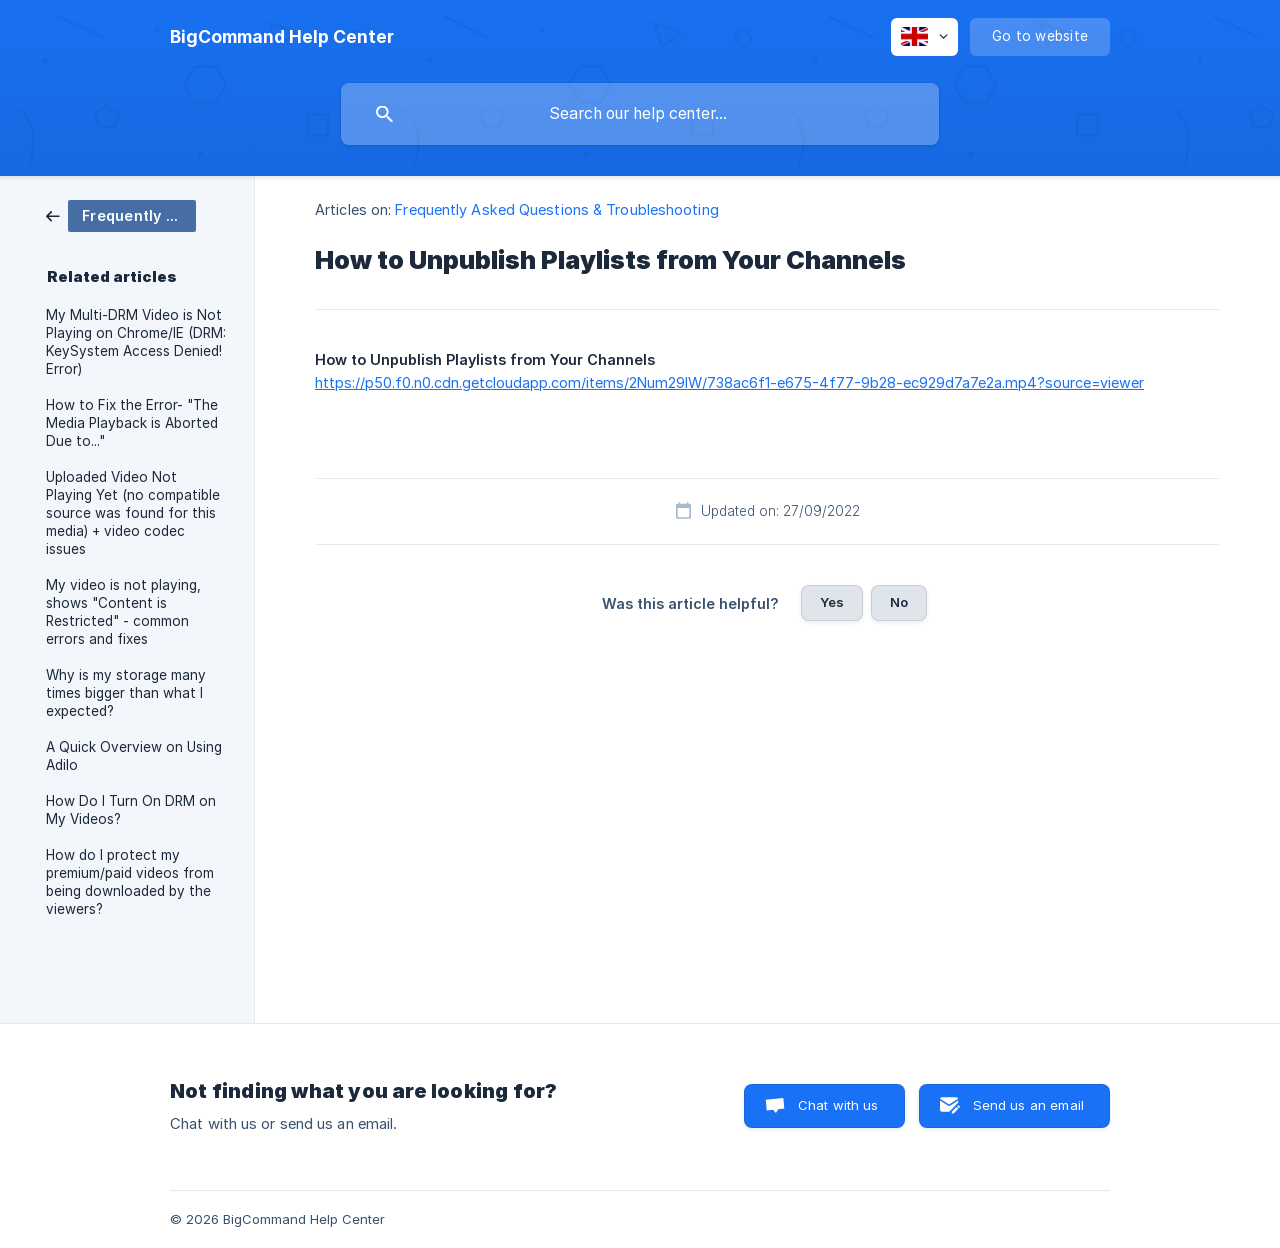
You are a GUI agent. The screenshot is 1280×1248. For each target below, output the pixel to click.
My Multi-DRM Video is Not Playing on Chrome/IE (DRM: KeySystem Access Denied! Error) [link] (136, 342)
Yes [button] (832, 602)
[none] (282, 37)
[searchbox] (640, 114)
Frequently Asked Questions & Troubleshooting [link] (556, 209)
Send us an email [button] (1028, 1105)
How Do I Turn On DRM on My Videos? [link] (131, 810)
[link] (121, 214)
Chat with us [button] (838, 1105)
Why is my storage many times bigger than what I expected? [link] (126, 693)
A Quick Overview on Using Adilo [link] (134, 756)
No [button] (899, 602)
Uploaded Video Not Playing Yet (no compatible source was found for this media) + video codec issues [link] (133, 513)
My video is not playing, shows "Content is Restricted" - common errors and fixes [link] (123, 612)
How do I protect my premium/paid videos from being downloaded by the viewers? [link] (130, 882)
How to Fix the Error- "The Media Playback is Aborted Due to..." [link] (132, 423)
